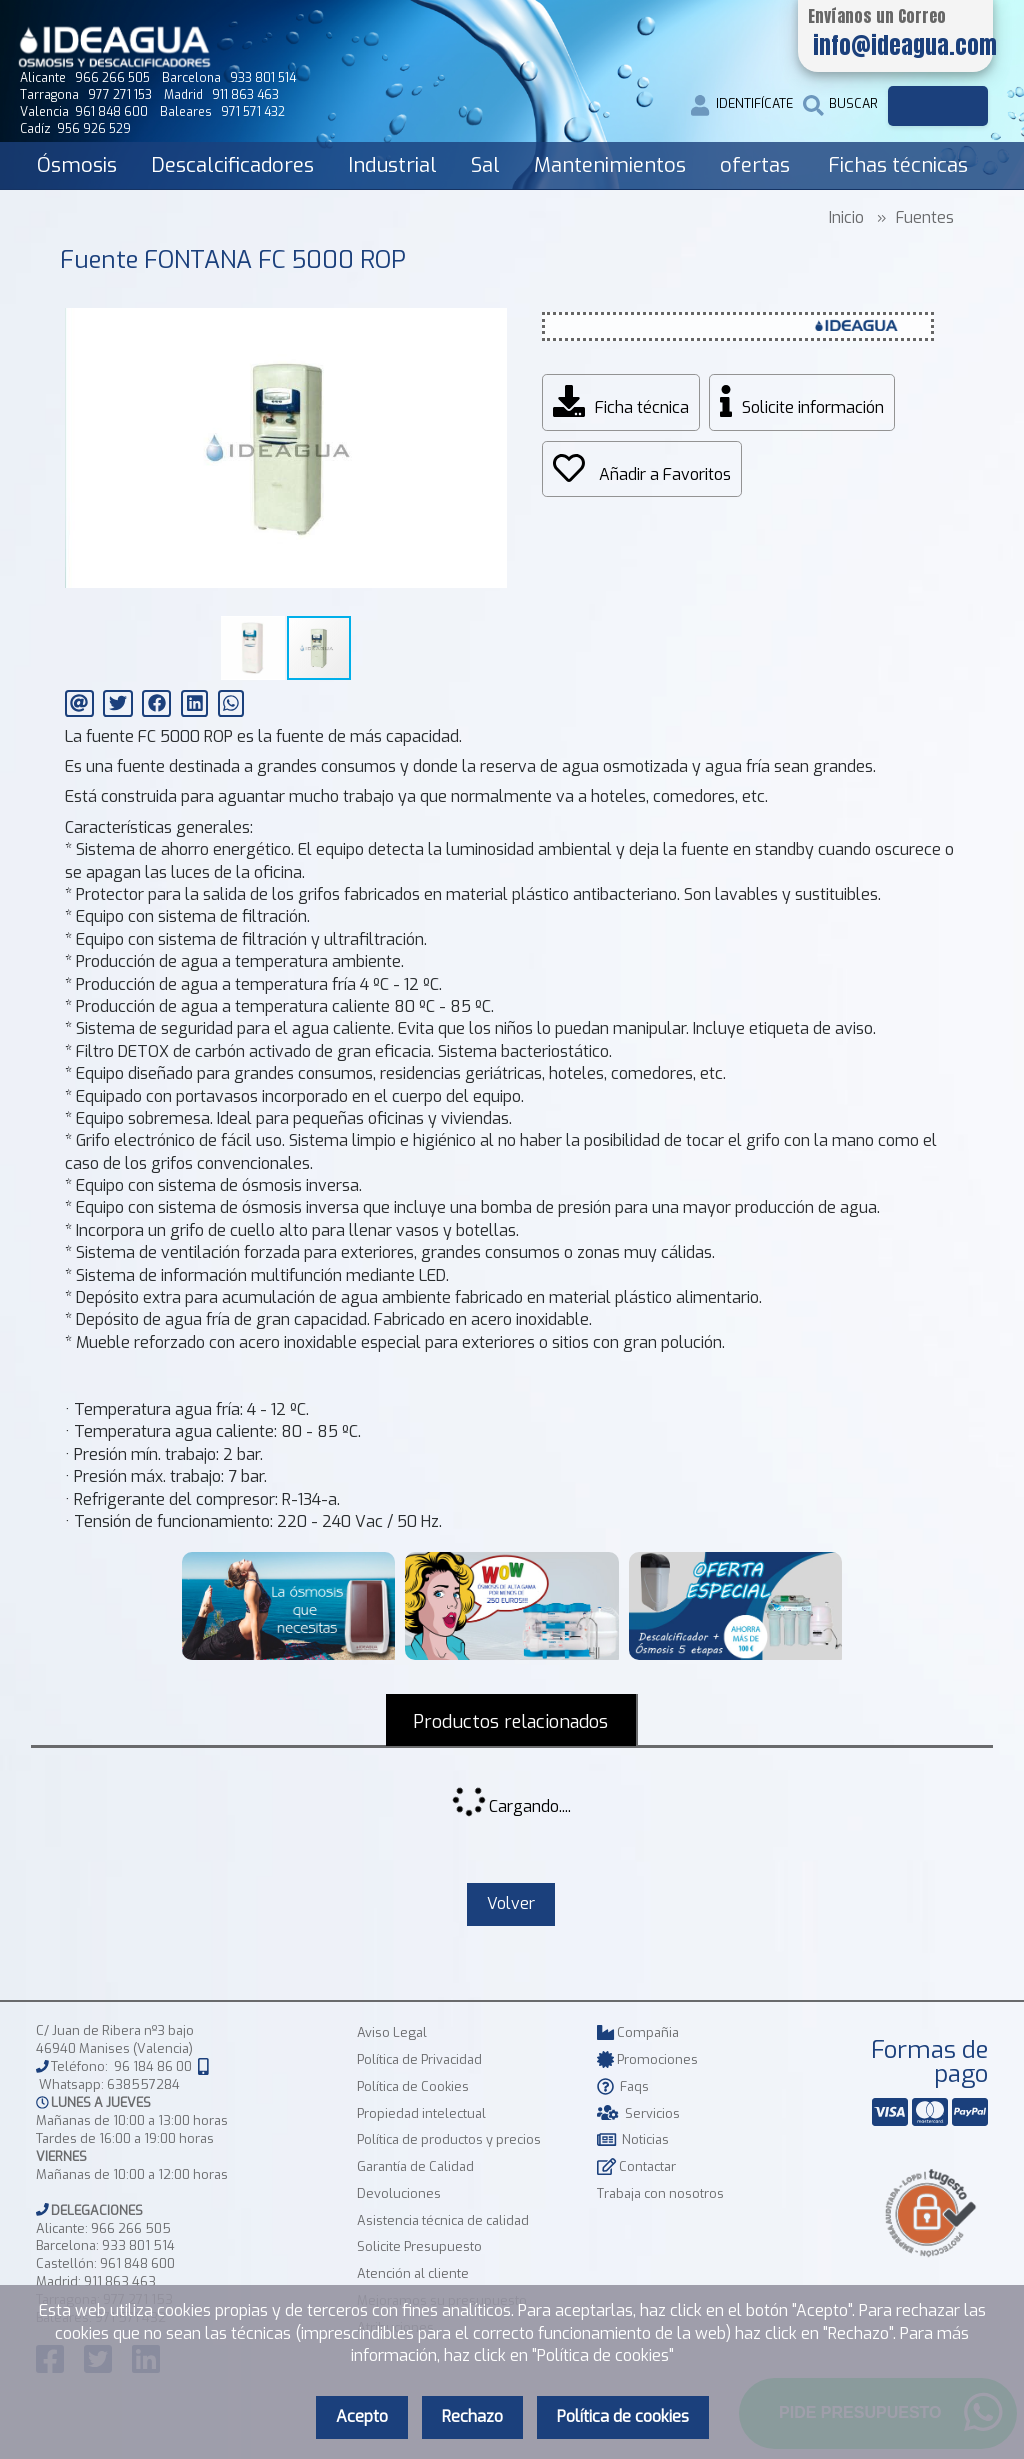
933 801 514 (138, 2248)
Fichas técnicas (898, 165)
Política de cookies (623, 2416)
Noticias (633, 2141)
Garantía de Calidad (415, 2168)
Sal (485, 165)
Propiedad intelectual (421, 2115)
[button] (489, 300)
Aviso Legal (392, 2034)
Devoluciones (399, 2195)
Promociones (647, 2061)
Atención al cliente (413, 2275)
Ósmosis (77, 165)
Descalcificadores (232, 165)
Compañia (638, 2034)
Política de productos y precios (449, 2141)
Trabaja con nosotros (660, 2195)
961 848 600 (137, 2265)
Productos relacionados (511, 1722)
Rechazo (472, 2416)
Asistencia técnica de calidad (443, 2222)
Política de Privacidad (419, 2061)
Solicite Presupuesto (419, 2248)
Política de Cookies (413, 2088)
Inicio (846, 217)
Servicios (638, 2115)
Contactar (636, 2168)
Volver (511, 1905)
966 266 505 (131, 2230)
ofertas (755, 165)
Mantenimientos (610, 165)
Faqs (623, 2088)
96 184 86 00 (153, 2068)
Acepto (362, 2416)
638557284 (143, 2086)
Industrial (392, 165)
